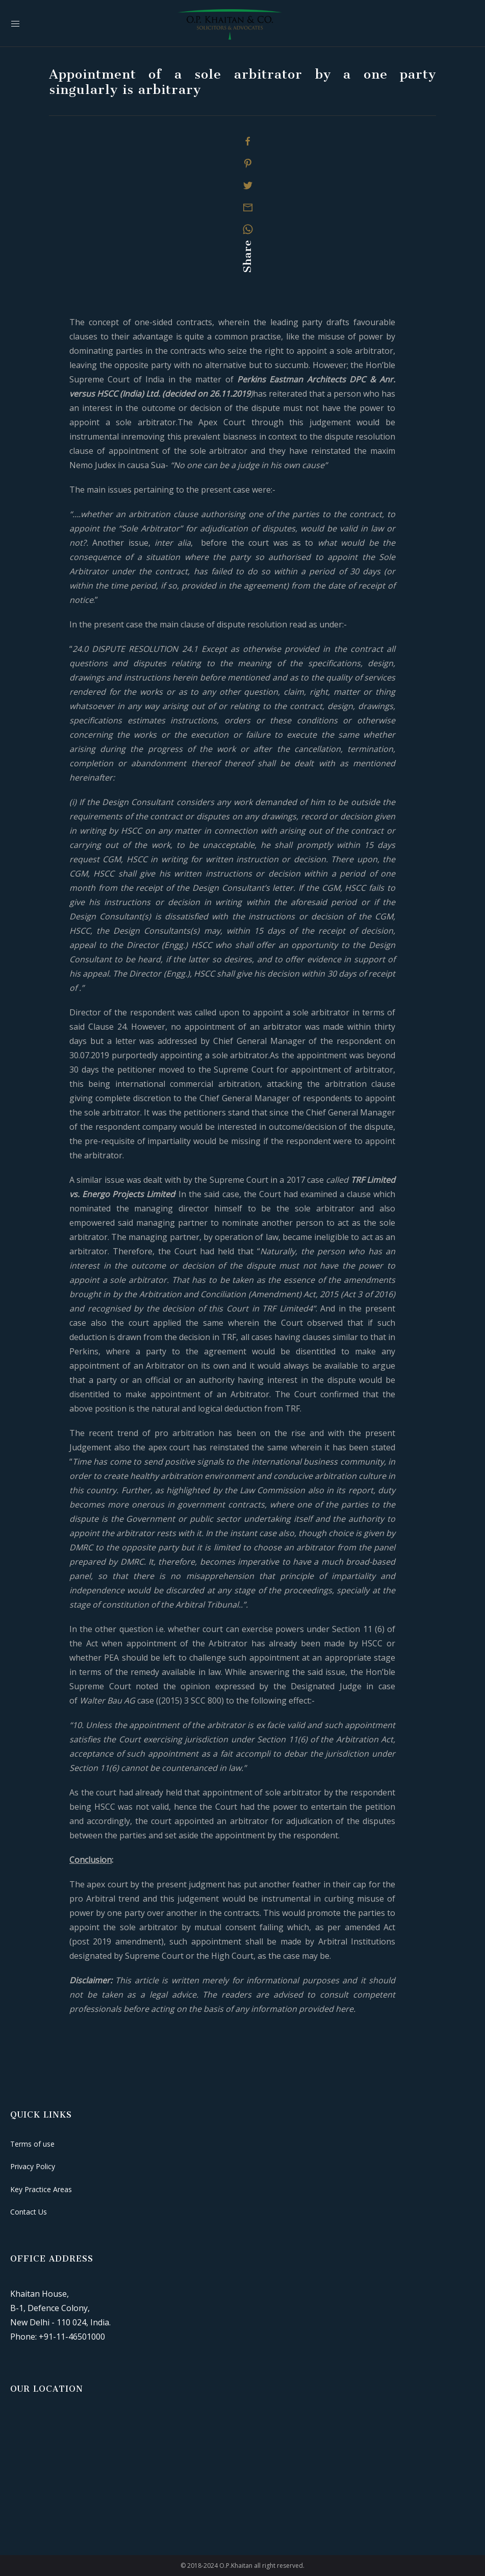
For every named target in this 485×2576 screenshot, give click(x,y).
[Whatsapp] (248, 229)
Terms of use (32, 2144)
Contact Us (28, 2212)
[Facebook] (248, 141)
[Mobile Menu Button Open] (15, 24)
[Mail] (248, 207)
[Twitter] (248, 185)
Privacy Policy (32, 2166)
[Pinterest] (248, 163)
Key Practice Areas (41, 2189)
